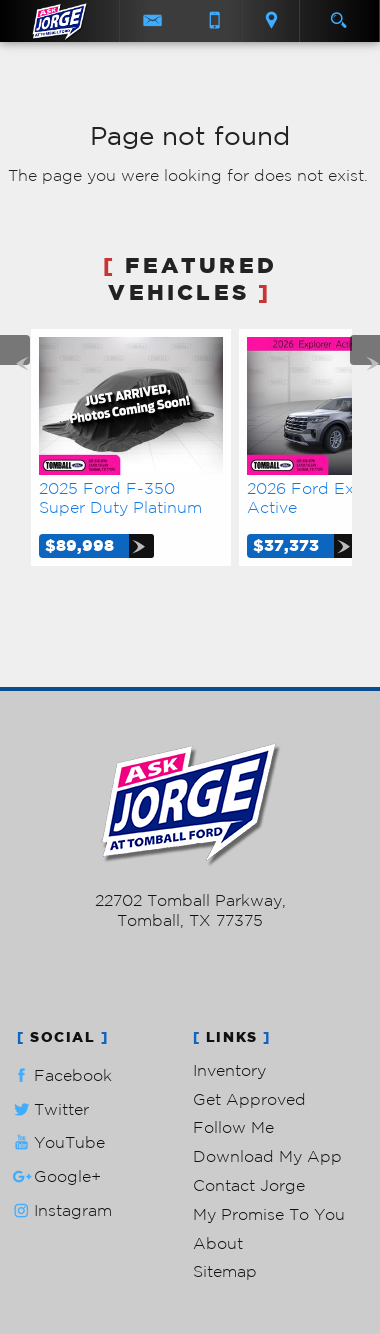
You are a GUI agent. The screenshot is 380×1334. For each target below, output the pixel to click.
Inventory (229, 1070)
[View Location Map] (271, 21)
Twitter (49, 1109)
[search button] (338, 14)
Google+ (55, 1176)
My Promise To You (269, 1214)
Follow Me (233, 1127)
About (218, 1243)
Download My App (267, 1156)
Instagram (60, 1210)
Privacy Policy (190, 1010)
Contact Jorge (249, 1185)
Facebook (60, 1075)
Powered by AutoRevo (190, 970)
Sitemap (225, 1271)
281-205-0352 (190, 881)
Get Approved (249, 1099)
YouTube (57, 1142)
